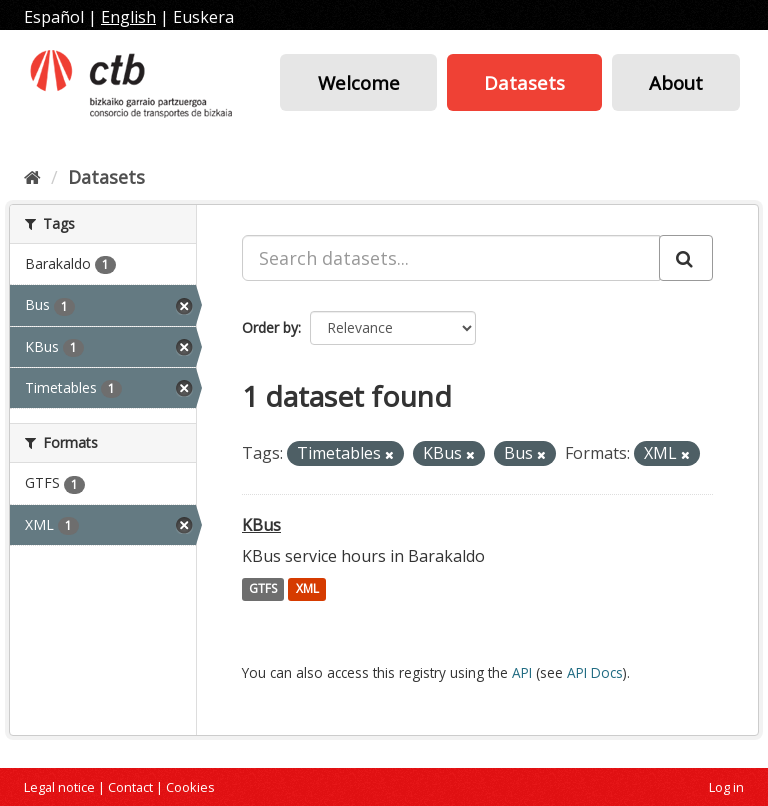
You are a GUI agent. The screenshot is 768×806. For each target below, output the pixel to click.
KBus (261, 525)
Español (54, 17)
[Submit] (686, 258)
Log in (726, 787)
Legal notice (59, 787)
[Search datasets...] (451, 258)
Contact (130, 787)
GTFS (263, 589)
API (522, 672)
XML (307, 589)
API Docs (595, 672)
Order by (270, 327)
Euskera (203, 17)
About (676, 82)
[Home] (32, 177)
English (128, 17)
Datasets (524, 82)
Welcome (359, 82)
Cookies (190, 787)
